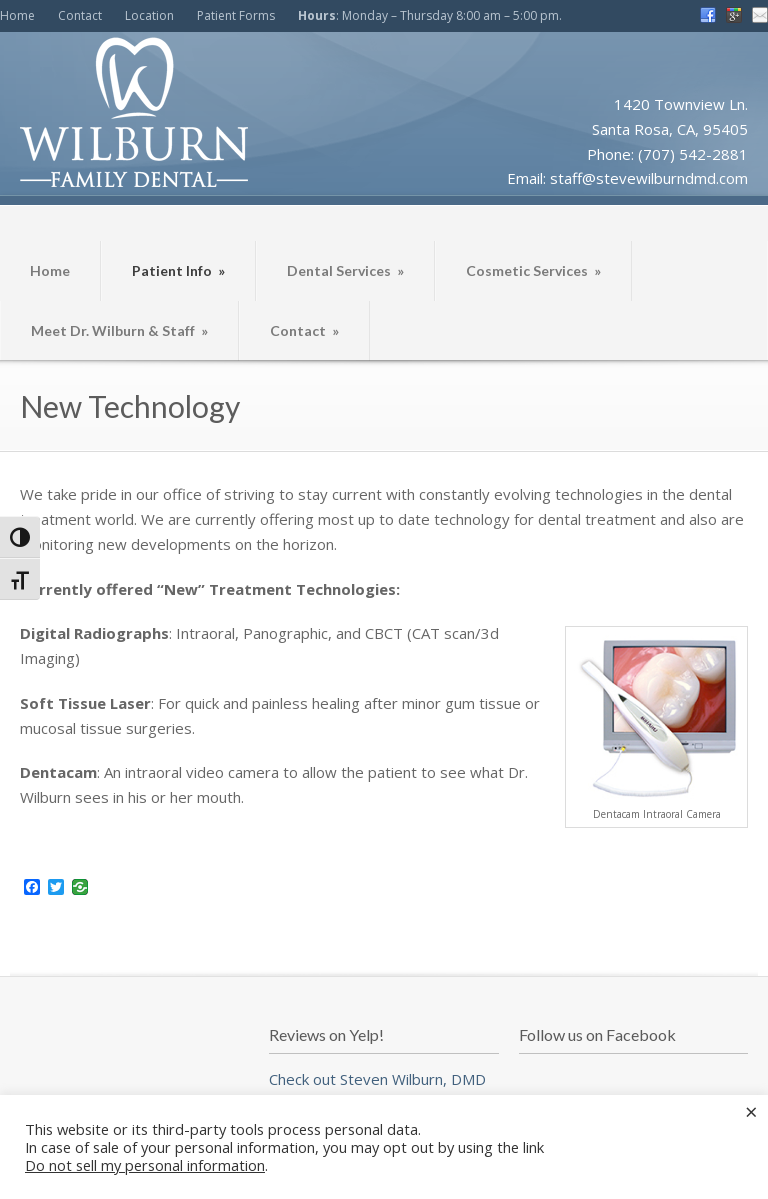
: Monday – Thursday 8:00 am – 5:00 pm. (430, 15)
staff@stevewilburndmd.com (649, 178)
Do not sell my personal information (145, 1165)
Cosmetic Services (533, 270)
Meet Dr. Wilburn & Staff (119, 330)
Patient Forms (236, 15)
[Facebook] (32, 888)
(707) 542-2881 (693, 154)
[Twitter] (56, 888)
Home (17, 15)
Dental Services (345, 270)
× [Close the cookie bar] (751, 1111)
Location (149, 15)
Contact (80, 15)
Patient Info (178, 270)
